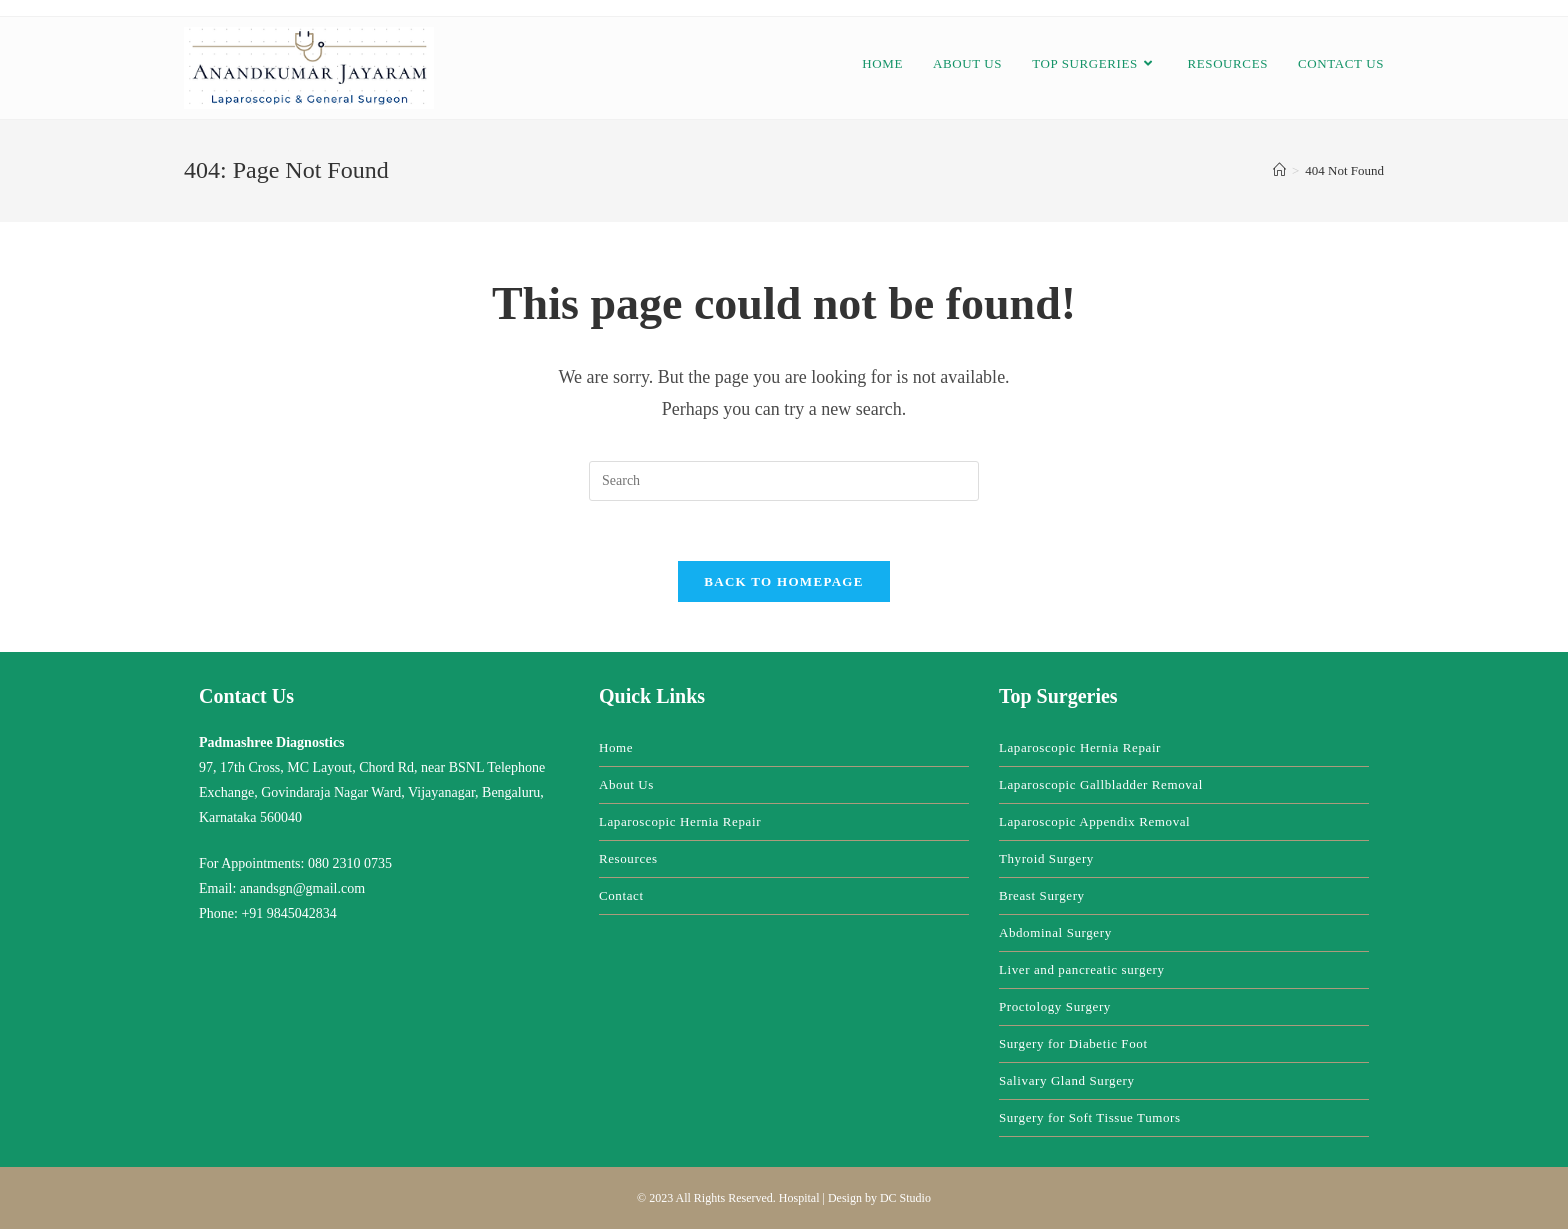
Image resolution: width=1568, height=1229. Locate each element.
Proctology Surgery (1055, 1006)
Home (616, 747)
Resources (628, 858)
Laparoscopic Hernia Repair (680, 821)
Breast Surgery (1042, 895)
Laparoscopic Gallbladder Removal (1101, 784)
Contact (621, 895)
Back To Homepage (783, 581)
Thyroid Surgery (1046, 858)
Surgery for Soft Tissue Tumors (1090, 1117)
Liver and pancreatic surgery (1082, 969)
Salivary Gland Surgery (1067, 1080)
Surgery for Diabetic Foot (1073, 1043)
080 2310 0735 (350, 863)
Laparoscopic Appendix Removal (1094, 821)
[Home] (1279, 170)
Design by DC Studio (879, 1198)
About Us (626, 784)
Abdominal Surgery (1055, 932)
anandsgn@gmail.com (302, 888)
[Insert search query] (784, 481)
